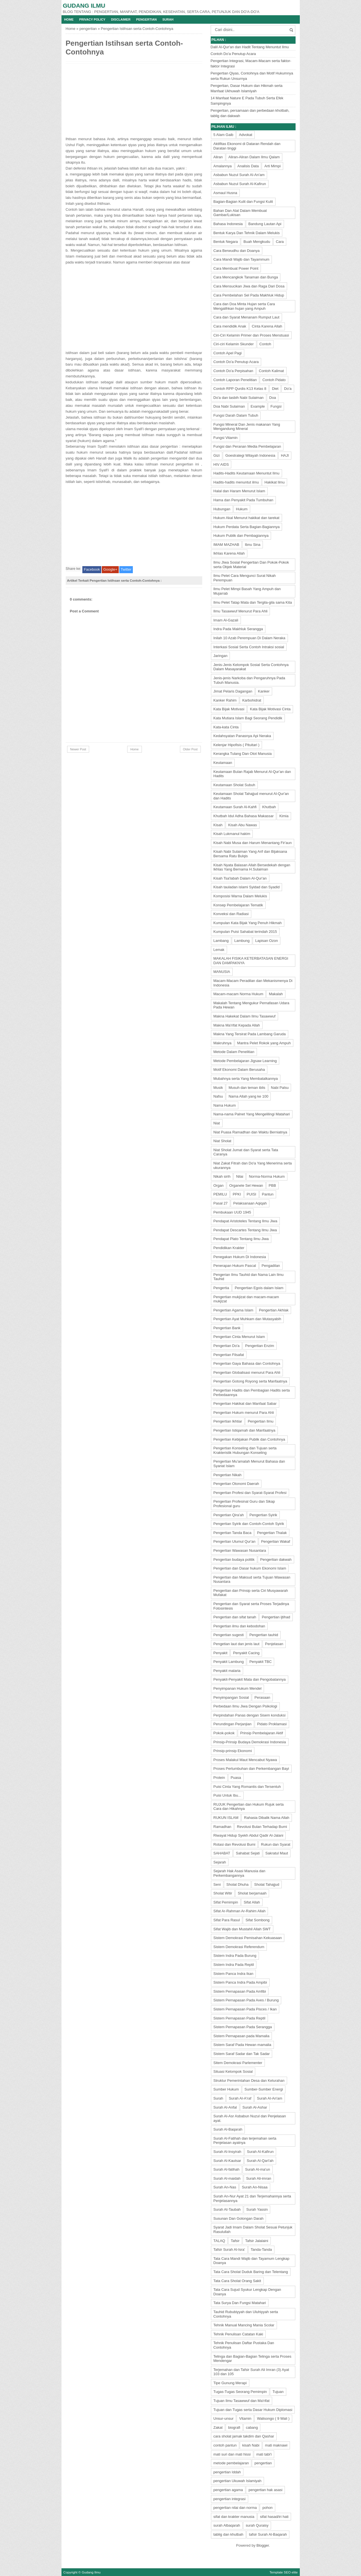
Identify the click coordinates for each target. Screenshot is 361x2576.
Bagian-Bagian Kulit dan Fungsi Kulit (243, 201)
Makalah (276, 994)
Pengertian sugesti (228, 1635)
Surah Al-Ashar (255, 2107)
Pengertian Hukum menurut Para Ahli (243, 1412)
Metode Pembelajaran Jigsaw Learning (245, 1061)
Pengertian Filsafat (228, 1355)
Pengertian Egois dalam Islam (259, 1288)
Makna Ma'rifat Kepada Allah (236, 1025)
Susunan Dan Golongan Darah (238, 2218)
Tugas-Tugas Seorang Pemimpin (240, 2392)
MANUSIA (221, 972)
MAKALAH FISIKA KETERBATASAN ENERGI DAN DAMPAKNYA (250, 960)
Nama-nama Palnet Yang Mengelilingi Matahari (251, 1114)
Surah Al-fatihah (226, 2169)
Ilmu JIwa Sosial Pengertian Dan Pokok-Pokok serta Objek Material (251, 564)
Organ (218, 1185)
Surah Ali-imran (258, 2178)
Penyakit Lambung (228, 1662)
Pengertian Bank (227, 1328)
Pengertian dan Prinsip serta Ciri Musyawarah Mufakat (250, 1592)
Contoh (265, 344)
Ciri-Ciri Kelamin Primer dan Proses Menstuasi (251, 335)
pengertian (88, 29)
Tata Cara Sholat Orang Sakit (237, 2281)
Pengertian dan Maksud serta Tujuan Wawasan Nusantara (251, 1579)
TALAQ (219, 2241)
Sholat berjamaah (252, 1893)
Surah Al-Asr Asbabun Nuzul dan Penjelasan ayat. (249, 2118)
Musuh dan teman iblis (246, 1087)
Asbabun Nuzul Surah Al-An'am (239, 175)
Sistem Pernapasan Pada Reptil (239, 2018)
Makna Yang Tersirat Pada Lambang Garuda (249, 1034)
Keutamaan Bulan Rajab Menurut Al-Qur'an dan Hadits (252, 774)
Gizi (216, 455)
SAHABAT (221, 1853)
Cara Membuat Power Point (236, 268)
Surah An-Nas (224, 2187)
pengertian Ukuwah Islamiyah (237, 2481)
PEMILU (220, 1194)
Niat (216, 1123)
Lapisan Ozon (266, 940)
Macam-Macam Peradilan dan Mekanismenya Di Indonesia (252, 983)
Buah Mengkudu (256, 241)
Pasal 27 (220, 1203)
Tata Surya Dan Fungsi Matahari (239, 2303)
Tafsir (235, 2241)
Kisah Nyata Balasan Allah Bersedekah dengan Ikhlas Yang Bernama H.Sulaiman (251, 867)
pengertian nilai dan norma (235, 2507)
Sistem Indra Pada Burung (234, 1955)
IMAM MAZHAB (226, 544)
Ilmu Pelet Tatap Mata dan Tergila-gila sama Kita (252, 602)
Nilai (239, 1176)
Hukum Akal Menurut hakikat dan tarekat (246, 518)
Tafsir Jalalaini (256, 2241)
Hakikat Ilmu (275, 482)
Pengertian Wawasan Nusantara (239, 1550)
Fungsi (275, 406)
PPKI (237, 1194)
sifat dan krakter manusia (233, 2517)
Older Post (190, 749)
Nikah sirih (222, 1176)
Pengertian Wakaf (275, 1541)
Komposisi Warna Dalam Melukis (240, 896)
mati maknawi (276, 2445)
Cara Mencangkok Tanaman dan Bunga (245, 277)
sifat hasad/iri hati (274, 2517)
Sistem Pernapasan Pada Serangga (242, 2027)
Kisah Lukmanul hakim (231, 834)
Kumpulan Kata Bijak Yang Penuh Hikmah (247, 923)
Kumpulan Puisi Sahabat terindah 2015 (245, 931)
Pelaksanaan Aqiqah (250, 1203)
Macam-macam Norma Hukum (238, 994)
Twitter (126, 569)
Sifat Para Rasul (226, 1920)
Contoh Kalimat (271, 371)
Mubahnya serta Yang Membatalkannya (245, 1078)
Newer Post (78, 749)
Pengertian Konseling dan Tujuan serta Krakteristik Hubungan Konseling (245, 1450)
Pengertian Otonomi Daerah (236, 1484)
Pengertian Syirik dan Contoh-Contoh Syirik (248, 1524)
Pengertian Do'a (226, 1346)
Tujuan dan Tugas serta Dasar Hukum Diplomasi (252, 2410)
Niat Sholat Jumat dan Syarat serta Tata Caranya (245, 1152)
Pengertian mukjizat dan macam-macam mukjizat (246, 1299)
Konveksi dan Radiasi (231, 914)
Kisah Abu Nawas (242, 825)
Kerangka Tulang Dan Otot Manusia (242, 753)
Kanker (264, 691)
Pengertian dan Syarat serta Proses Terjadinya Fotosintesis (251, 1606)
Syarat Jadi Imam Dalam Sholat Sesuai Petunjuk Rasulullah (252, 2229)
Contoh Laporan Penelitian (235, 380)
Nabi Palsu (280, 1087)
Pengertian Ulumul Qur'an (234, 1541)
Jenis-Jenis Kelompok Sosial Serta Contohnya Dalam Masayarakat (251, 667)
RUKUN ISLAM (226, 1817)
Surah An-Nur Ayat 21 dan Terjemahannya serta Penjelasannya (252, 2198)
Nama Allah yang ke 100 (248, 1096)
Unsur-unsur (223, 2418)
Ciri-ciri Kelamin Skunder (233, 344)
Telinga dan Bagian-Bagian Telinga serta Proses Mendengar (252, 2358)
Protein (219, 1777)
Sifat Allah (252, 1902)
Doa (272, 397)
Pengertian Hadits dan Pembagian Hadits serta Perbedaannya (251, 1392)
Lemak (218, 950)
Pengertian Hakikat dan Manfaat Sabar (245, 1403)
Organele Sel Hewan (246, 1185)
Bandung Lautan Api (264, 224)
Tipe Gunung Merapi (230, 2383)
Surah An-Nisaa (254, 2187)
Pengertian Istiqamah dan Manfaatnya (244, 1430)
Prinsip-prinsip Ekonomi (232, 1751)
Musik (218, 1087)
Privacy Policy (92, 19)
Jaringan (220, 656)
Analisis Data (248, 166)
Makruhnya (222, 1043)
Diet (275, 388)
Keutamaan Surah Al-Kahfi (235, 807)
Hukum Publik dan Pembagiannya (241, 535)
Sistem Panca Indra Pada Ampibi (240, 1982)
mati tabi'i (264, 2454)
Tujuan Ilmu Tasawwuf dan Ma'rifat (241, 2401)
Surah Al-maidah (227, 2178)
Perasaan (262, 1697)
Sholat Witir (222, 1893)
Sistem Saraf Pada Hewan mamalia (242, 2045)
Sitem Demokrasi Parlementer (237, 2063)
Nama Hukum (224, 1105)
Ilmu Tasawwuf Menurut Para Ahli (240, 611)
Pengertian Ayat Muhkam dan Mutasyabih (247, 1319)
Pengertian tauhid (263, 1635)
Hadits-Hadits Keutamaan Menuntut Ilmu (246, 473)
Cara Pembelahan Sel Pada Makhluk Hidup (248, 295)
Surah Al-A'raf (240, 2098)
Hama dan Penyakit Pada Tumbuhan (243, 500)
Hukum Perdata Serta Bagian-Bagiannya (246, 527)
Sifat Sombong (257, 1920)
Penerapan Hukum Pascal (234, 1265)
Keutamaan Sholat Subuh (234, 785)
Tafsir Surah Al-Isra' (229, 2249)
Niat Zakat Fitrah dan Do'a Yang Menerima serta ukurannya (252, 1165)
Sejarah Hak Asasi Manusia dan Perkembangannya (239, 1873)
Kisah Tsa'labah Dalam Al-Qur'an (240, 878)
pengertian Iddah (227, 2472)
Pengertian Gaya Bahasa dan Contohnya (246, 1363)
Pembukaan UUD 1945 (232, 1212)
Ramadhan (222, 1827)
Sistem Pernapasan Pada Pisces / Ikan (245, 2009)
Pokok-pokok (224, 1733)
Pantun (268, 1194)
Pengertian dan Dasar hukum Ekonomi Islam (249, 1568)
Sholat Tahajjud (266, 1884)
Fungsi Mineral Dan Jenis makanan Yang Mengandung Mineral (246, 426)
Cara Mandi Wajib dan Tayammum (241, 259)
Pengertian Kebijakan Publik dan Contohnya (249, 1439)
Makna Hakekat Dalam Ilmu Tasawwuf (244, 1016)
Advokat (245, 135)
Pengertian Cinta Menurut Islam (239, 1337)
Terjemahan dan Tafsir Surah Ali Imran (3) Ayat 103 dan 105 (251, 2372)
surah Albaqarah (226, 2525)
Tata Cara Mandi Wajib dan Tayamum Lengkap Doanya (251, 2260)
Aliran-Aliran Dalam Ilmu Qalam (254, 157)
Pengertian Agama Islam (233, 1310)
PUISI (251, 1194)
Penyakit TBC (260, 1662)
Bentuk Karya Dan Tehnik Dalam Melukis (246, 233)
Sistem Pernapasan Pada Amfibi (239, 1991)
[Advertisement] (108, 100)
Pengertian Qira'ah (228, 1515)
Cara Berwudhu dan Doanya (236, 251)
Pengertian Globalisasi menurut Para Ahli (246, 1372)
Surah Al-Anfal (225, 2107)
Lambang (221, 940)
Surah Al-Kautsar (227, 2161)
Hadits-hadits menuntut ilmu (236, 482)
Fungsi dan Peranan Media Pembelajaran (247, 446)
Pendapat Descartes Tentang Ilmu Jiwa (245, 1230)
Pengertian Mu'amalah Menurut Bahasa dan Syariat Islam (249, 1463)
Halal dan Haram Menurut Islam (239, 491)
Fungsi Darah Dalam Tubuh (235, 415)
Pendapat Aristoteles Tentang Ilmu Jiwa (245, 1221)
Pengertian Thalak (272, 1533)
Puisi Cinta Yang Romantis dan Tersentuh (247, 1786)
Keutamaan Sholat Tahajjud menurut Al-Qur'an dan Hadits (251, 796)
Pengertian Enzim (259, 1346)
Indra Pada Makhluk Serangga (238, 629)
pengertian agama (228, 2490)
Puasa (236, 1777)
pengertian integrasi (229, 2499)
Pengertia (221, 1288)
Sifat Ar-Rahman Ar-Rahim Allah (239, 1911)
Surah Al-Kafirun (260, 2151)
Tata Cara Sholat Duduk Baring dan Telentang (250, 2272)
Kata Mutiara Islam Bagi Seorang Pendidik (247, 718)
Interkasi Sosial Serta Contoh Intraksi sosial (248, 647)
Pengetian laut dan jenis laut (236, 1644)
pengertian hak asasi (265, 2490)
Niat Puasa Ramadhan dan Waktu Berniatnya (250, 1132)
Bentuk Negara (225, 241)
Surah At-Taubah (227, 2209)
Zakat (218, 2427)
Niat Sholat (222, 1141)
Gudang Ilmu (84, 5)
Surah (168, 19)
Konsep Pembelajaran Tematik (238, 905)
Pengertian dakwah (276, 1559)
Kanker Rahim (225, 700)
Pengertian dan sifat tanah (234, 1617)
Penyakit (220, 1653)
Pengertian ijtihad (276, 1617)
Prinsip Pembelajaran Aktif (261, 1733)
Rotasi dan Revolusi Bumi (234, 1844)
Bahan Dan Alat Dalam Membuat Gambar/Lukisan (240, 212)
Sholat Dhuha (237, 1884)
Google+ (110, 569)
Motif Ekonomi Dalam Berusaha (239, 1069)
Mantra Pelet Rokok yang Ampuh (264, 1043)
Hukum (242, 509)
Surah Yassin (257, 2209)
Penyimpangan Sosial (231, 1697)
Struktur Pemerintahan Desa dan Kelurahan (249, 2080)
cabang (252, 2427)
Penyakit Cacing (246, 1653)
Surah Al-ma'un (257, 2169)
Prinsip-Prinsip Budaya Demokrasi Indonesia (249, 1742)
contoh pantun (225, 2445)
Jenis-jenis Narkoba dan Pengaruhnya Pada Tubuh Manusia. (249, 680)
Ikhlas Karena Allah (229, 553)
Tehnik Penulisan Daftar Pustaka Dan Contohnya (243, 2345)
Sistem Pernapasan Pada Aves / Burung (246, 2000)
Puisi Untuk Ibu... (227, 1795)
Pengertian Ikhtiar (227, 1421)
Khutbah (269, 807)
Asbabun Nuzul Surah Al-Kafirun (239, 184)
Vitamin (245, 2418)
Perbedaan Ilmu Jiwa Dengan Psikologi (245, 1706)
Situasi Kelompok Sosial (233, 2071)
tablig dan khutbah (228, 2534)
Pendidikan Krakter (229, 1248)
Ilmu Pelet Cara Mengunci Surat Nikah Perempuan (244, 577)
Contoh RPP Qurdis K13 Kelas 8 (240, 388)
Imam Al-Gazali (225, 620)
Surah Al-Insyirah (227, 2151)
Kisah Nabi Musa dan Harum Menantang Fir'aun (252, 843)
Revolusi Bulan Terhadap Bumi (262, 1827)
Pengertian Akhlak (274, 1310)
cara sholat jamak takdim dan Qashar (243, 2436)
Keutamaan (222, 763)
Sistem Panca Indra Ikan (233, 1973)
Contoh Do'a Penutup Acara (233, 54)
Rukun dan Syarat (275, 1844)
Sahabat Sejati (248, 1853)
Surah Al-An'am (269, 2098)
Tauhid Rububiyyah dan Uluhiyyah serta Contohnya (245, 2314)
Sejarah (219, 1862)
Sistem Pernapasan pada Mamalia (241, 2036)
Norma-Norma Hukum (267, 1176)
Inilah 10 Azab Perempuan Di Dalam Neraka (249, 638)
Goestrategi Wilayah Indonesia (250, 455)
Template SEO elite (283, 2572)
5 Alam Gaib (223, 135)
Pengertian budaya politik (234, 1559)
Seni (217, 1884)
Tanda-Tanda (261, 2249)
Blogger (262, 2545)
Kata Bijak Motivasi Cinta (270, 709)
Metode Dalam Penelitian (233, 1052)
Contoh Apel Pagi (227, 353)
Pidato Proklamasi (272, 1724)
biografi (234, 2427)
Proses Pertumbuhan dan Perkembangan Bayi (251, 1768)
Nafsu (218, 1096)
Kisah (218, 825)
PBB (272, 1185)
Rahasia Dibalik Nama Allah (266, 1817)
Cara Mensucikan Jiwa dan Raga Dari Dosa (249, 286)
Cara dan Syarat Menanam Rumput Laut (246, 317)
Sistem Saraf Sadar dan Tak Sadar (241, 2054)
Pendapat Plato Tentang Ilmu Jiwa (241, 1239)
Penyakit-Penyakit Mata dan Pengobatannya (249, 1679)
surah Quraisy (257, 2525)
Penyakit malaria (227, 1671)
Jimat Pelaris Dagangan (232, 691)
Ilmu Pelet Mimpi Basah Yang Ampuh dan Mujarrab (247, 591)
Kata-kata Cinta (226, 727)
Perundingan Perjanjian (232, 1724)
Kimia (284, 816)
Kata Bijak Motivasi (229, 709)
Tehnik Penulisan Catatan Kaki (238, 2334)
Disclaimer (121, 19)
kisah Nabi (250, 2445)
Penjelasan (274, 1644)
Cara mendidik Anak (229, 326)
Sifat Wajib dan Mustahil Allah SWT (242, 1929)
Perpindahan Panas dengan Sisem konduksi (249, 1715)
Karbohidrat (251, 700)
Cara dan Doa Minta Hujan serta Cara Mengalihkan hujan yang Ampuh (244, 306)
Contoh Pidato (273, 380)
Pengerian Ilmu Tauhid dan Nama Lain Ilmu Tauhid (248, 1276)
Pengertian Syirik (263, 1515)
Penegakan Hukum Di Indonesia (239, 1257)
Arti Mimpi (272, 166)
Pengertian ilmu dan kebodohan (239, 1626)
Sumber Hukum (226, 2089)
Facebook (92, 569)
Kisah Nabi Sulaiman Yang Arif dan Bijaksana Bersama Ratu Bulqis (250, 853)
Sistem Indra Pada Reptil (233, 1964)
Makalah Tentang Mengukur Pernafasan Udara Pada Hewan (251, 1005)
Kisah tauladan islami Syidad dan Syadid (246, 887)
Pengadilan (271, 1265)
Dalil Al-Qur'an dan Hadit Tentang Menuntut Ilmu (250, 47)
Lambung (242, 940)
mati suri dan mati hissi (232, 2454)
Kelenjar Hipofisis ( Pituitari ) (236, 745)
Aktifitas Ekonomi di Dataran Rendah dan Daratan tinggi (247, 146)
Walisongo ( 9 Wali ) (273, 2418)
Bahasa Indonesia (228, 224)
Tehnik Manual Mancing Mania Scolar (243, 2325)
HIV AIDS (221, 464)
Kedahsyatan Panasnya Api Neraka (242, 736)
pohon (267, 2507)
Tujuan (277, 2392)
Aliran (218, 157)
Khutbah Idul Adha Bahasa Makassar (243, 816)
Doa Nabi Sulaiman (229, 406)
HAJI (285, 455)
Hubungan (221, 509)
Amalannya (222, 166)
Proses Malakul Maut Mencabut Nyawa (245, 1760)
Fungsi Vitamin (225, 438)
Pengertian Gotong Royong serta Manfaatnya (250, 1381)
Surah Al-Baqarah (228, 2129)
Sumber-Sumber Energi (264, 2089)
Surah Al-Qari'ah (260, 2161)
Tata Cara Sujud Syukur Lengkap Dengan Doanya (247, 2291)
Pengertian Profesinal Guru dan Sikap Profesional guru (244, 1503)
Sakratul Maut (276, 1853)
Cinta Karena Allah (267, 326)
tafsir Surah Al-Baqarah (268, 2534)
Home (69, 19)
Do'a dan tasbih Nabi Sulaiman (238, 397)
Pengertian (146, 19)
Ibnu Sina (252, 544)
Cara (280, 241)
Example (258, 406)
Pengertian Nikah (227, 1475)
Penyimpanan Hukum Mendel (237, 1688)
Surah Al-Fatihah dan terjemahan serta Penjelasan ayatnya (244, 2140)
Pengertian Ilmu (260, 1421)
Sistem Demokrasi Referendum (239, 1947)
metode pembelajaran (231, 2463)
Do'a (287, 388)
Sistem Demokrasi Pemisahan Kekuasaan (247, 1938)
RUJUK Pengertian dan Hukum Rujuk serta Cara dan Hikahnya (248, 1806)
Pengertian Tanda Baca (232, 1533)
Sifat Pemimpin (225, 1902)
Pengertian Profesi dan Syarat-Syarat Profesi (250, 1493)
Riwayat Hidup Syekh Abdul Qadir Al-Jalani (248, 1835)
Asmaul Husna (225, 193)
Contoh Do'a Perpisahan (233, 371)
